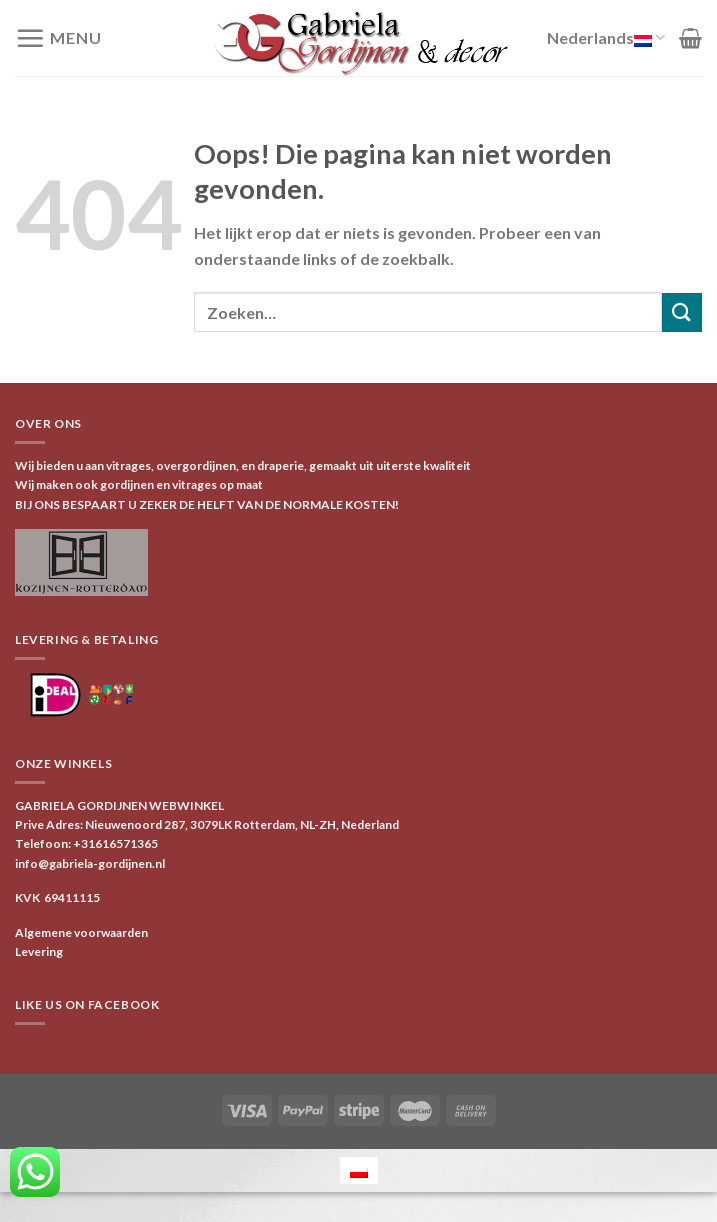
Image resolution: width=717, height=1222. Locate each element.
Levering (39, 951)
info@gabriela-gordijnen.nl (90, 863)
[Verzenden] (682, 312)
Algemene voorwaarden (81, 932)
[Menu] (58, 38)
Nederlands (606, 38)
